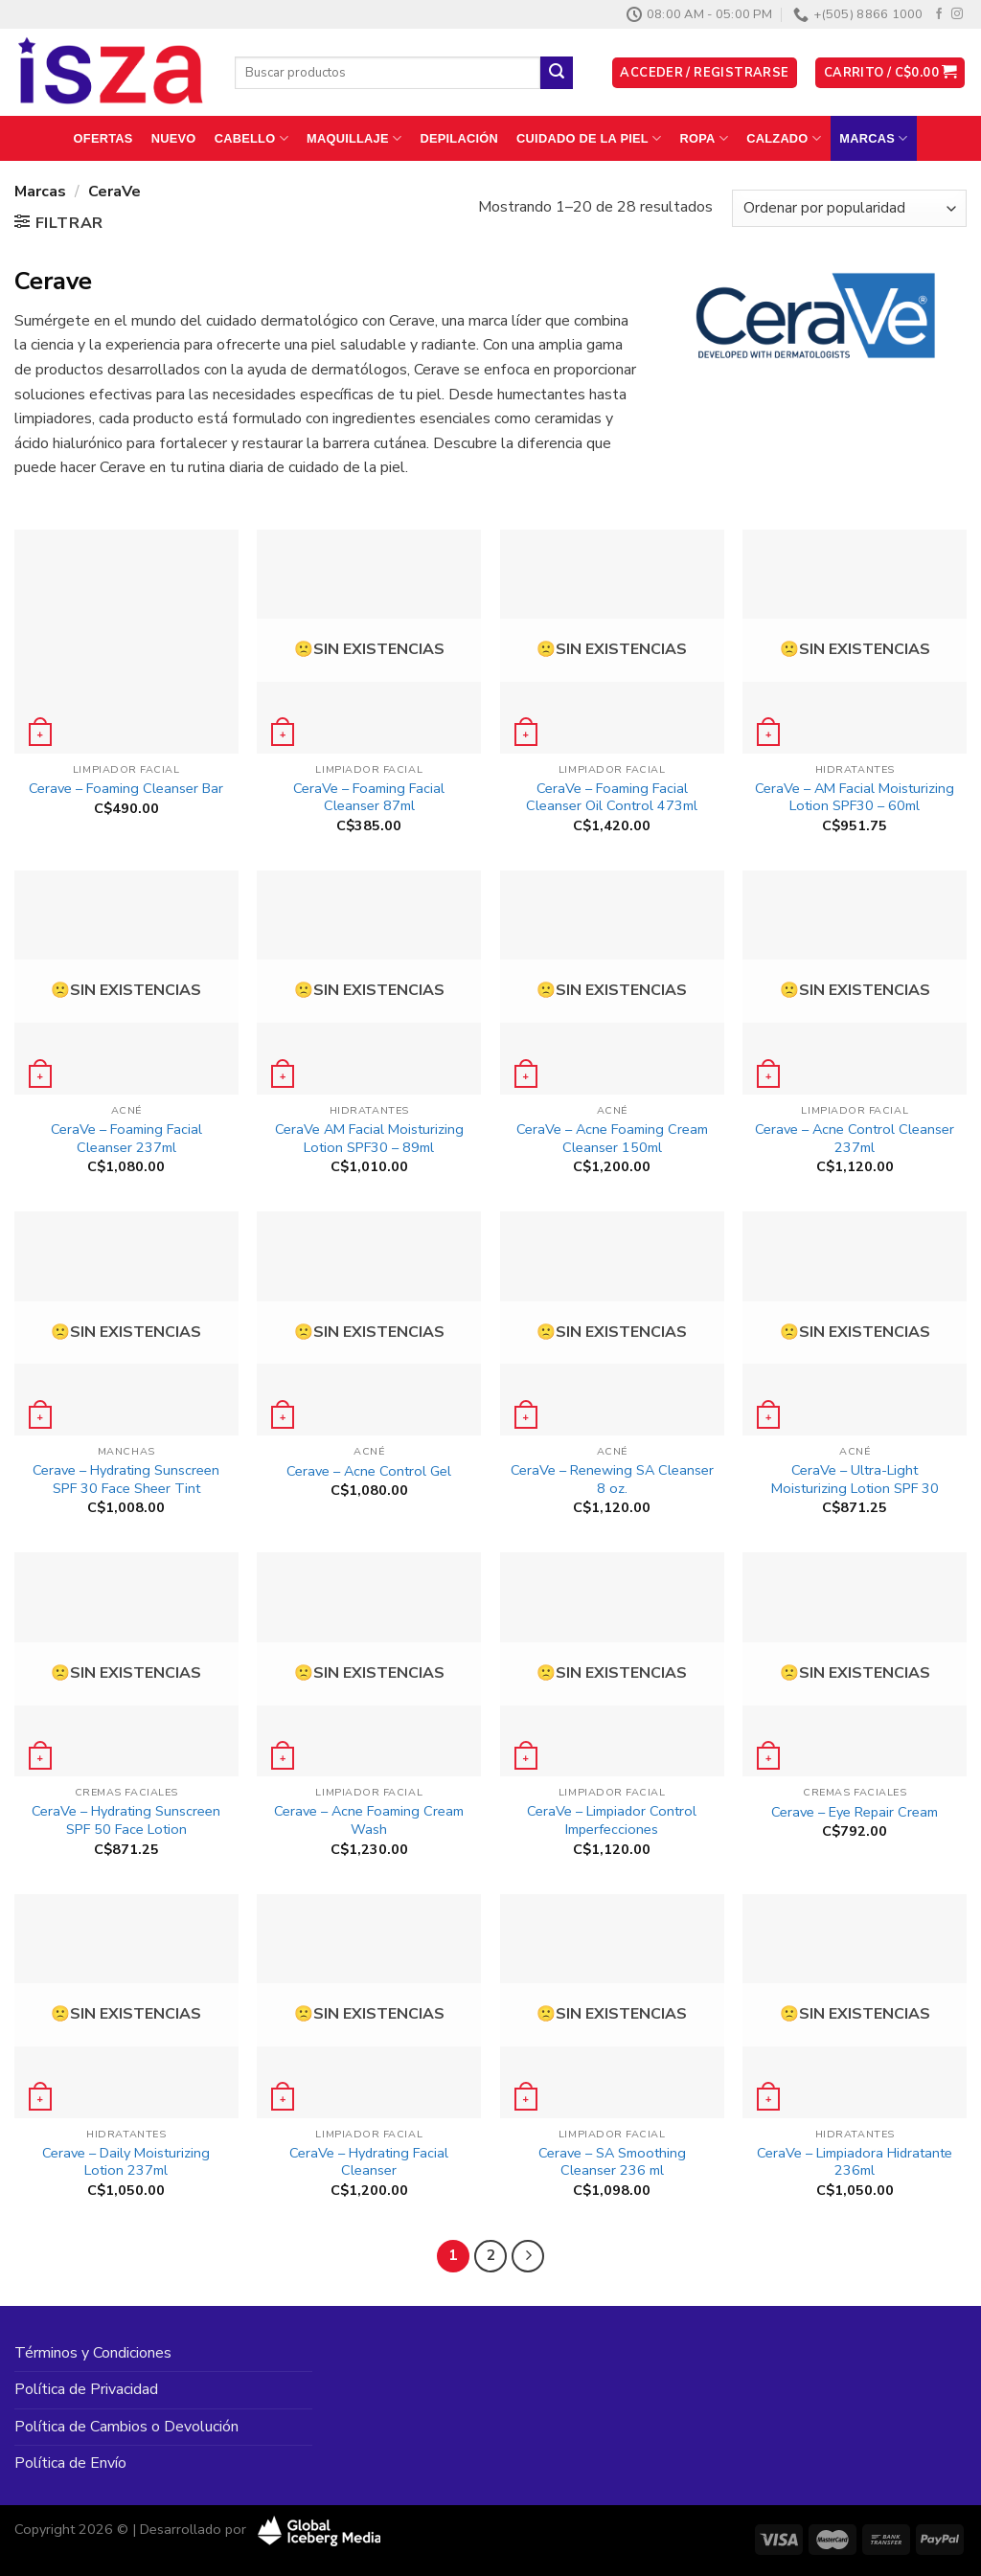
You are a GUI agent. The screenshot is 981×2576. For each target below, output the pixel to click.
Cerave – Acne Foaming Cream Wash (369, 1820)
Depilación (458, 138)
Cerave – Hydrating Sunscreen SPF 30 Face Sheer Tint (126, 1479)
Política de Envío (70, 2463)
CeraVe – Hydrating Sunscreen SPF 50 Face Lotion (126, 1820)
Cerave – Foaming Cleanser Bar (126, 789)
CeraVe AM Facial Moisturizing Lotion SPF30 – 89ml (369, 1138)
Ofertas (103, 138)
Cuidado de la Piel (588, 138)
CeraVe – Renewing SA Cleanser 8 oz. (612, 1479)
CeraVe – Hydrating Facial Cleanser (368, 2162)
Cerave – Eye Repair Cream (854, 1812)
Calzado (783, 138)
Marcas (873, 138)
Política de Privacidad (86, 2389)
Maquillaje (354, 138)
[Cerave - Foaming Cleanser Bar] (126, 642)
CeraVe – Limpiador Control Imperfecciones (611, 1820)
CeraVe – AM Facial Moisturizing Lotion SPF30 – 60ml (854, 797)
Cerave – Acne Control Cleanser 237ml (854, 1138)
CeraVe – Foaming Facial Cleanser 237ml (126, 1138)
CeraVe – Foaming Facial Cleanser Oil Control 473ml (611, 797)
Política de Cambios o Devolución (126, 2426)
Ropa (704, 138)
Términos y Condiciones (92, 2352)
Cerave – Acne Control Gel (368, 1471)
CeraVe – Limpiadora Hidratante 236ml (854, 2162)
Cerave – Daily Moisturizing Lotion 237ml (126, 2162)
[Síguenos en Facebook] (939, 14)
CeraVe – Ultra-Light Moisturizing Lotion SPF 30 (855, 1479)
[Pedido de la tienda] (849, 208)
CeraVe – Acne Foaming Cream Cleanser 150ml (612, 1138)
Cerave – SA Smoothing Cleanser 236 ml (612, 2162)
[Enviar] (556, 72)
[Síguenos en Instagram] (957, 14)
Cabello (251, 138)
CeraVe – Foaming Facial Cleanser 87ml (369, 797)
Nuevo (173, 138)
